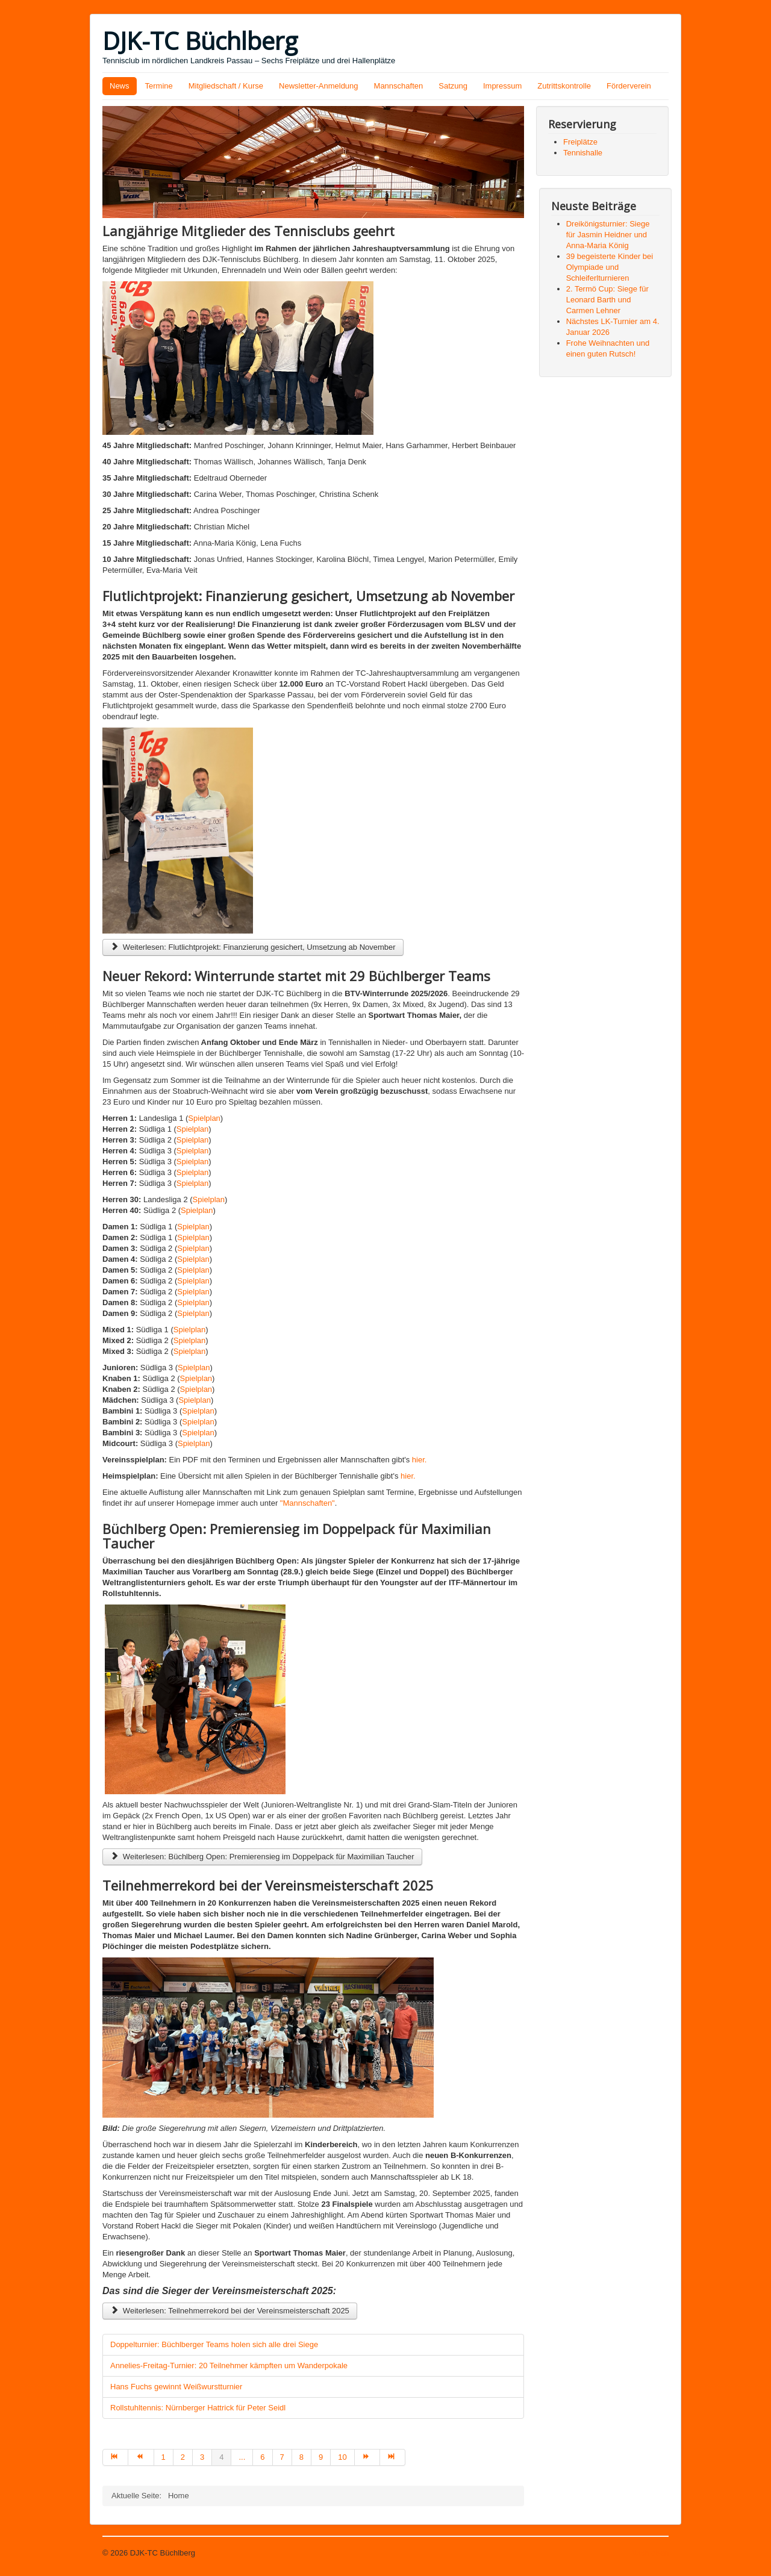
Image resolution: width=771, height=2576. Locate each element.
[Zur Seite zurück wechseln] (141, 2457)
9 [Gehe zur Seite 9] (321, 2457)
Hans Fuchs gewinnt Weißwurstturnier (176, 2386)
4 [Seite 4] (221, 2457)
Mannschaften (398, 85)
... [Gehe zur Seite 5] (242, 2457)
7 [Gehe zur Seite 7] (282, 2457)
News (120, 85)
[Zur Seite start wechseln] (115, 2457)
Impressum (502, 85)
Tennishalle (582, 152)
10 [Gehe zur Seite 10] (342, 2457)
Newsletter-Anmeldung (318, 85)
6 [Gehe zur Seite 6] (262, 2457)
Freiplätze (580, 141)
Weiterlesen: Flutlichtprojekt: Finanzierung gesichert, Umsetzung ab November (253, 947)
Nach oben (650, 2552)
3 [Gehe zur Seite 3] (202, 2457)
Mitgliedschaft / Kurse (226, 85)
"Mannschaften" (307, 1503)
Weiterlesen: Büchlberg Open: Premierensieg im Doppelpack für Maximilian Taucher (262, 1856)
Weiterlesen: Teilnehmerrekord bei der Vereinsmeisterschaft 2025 (229, 2310)
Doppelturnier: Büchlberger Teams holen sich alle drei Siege (214, 2344)
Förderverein (629, 85)
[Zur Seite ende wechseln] (392, 2457)
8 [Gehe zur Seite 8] (301, 2457)
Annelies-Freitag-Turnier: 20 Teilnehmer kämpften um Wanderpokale (229, 2365)
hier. (419, 1459)
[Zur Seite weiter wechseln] (367, 2457)
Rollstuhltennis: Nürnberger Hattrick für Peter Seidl (198, 2407)
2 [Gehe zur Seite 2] (183, 2457)
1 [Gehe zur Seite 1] (163, 2457)
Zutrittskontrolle (564, 85)
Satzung (453, 85)
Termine (159, 85)
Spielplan (204, 1118)
